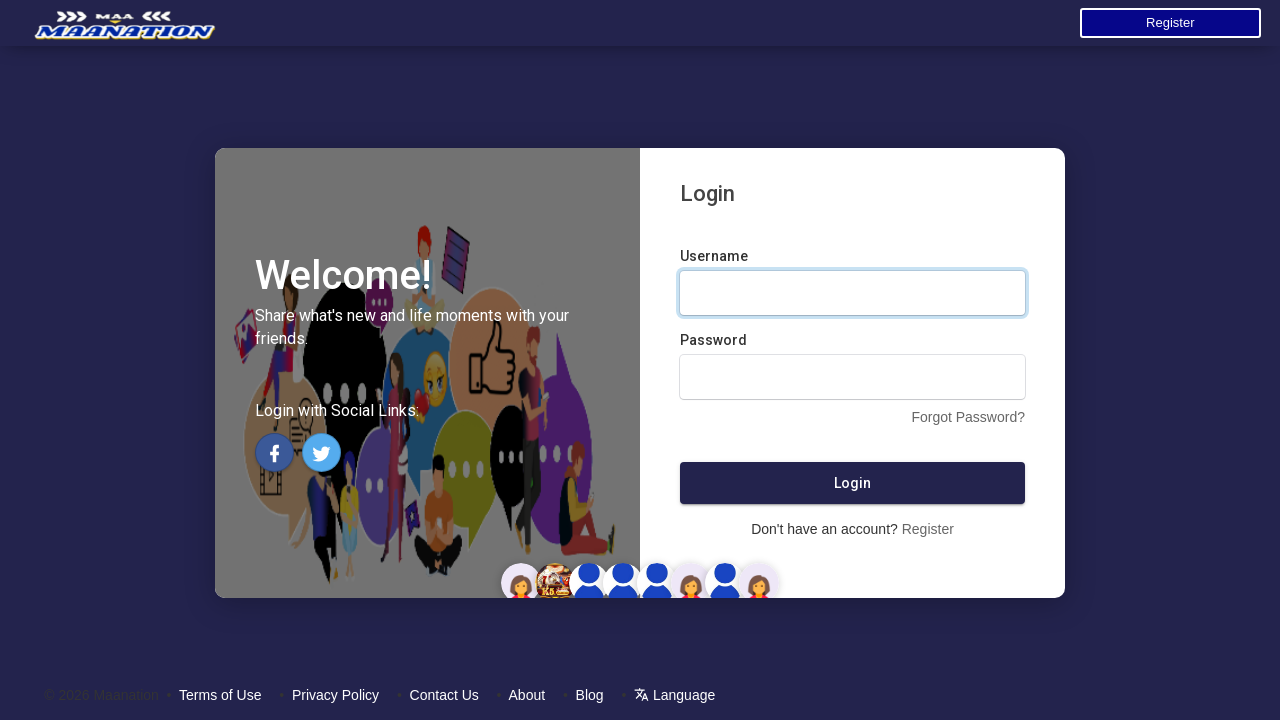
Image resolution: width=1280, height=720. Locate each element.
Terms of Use (220, 695)
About (527, 695)
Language (674, 695)
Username (714, 256)
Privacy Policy (335, 695)
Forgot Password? (968, 417)
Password (713, 340)
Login (852, 483)
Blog (590, 695)
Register (1170, 22)
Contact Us (444, 695)
